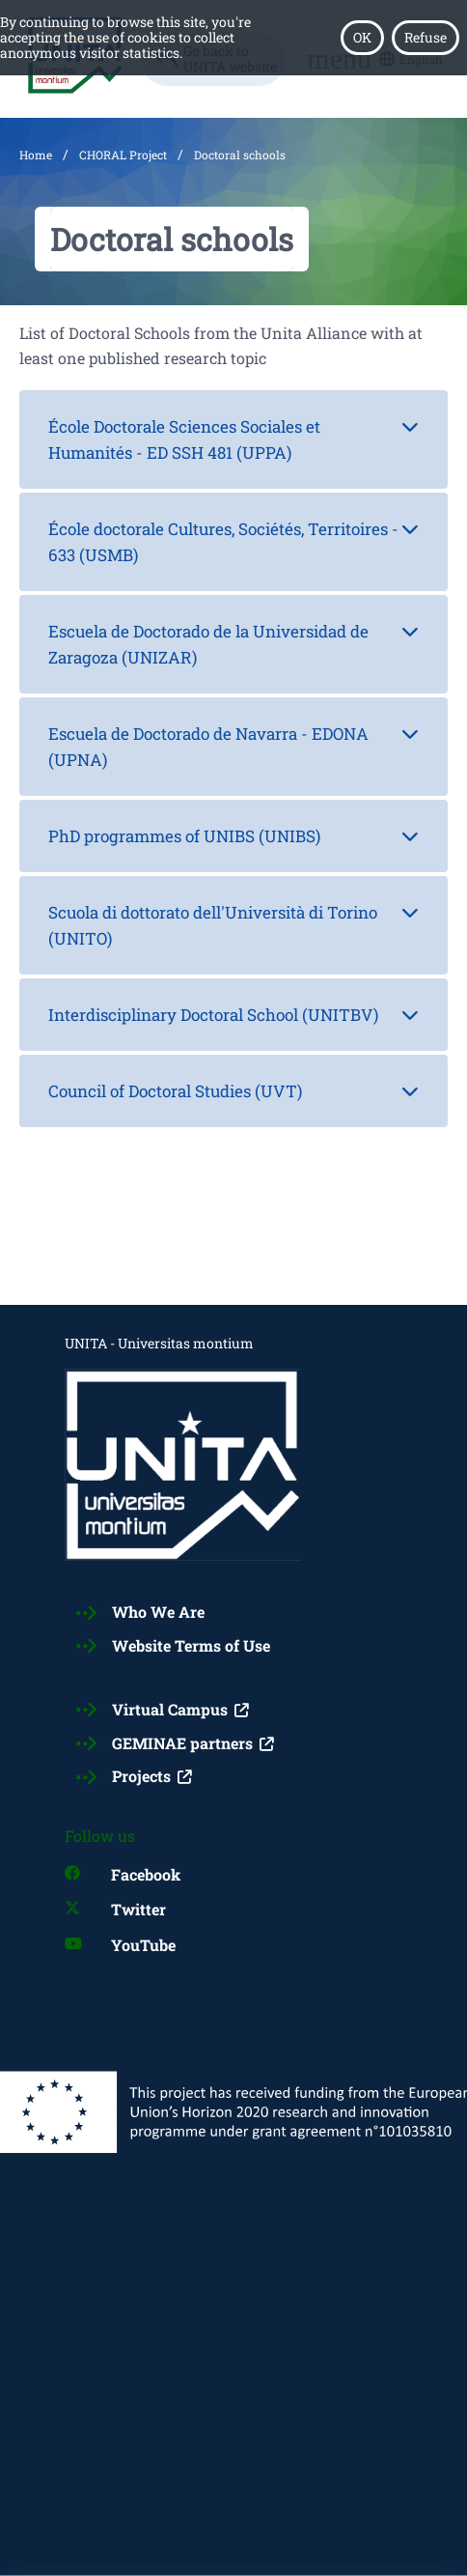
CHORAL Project (123, 154)
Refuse (425, 37)
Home (35, 154)
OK (362, 37)
